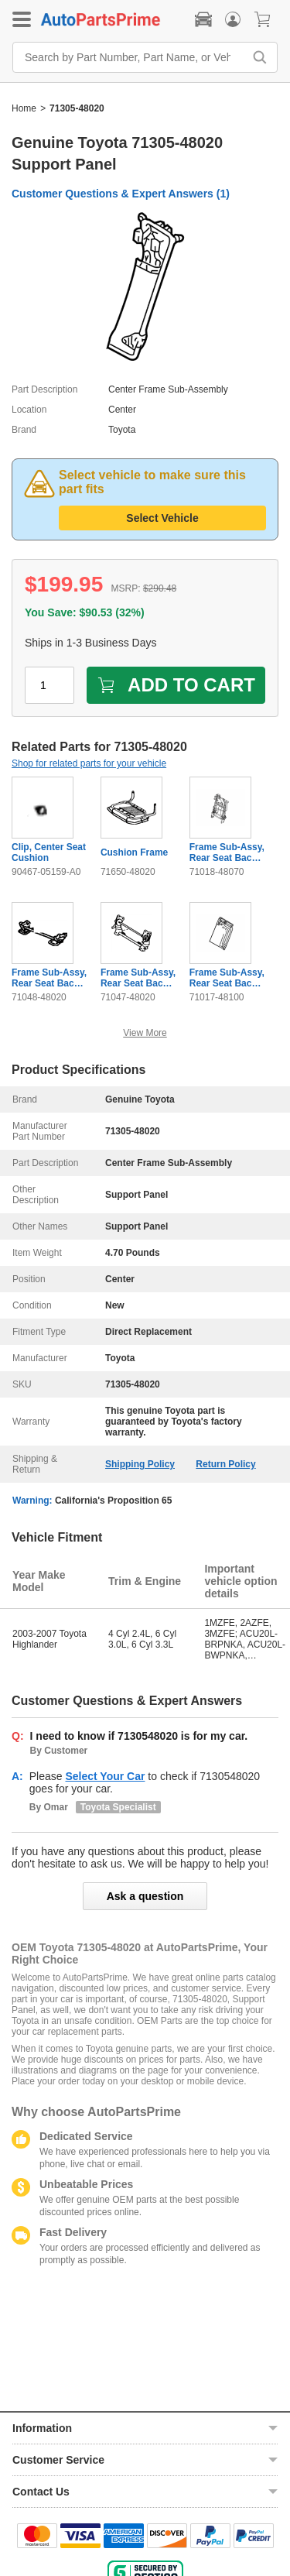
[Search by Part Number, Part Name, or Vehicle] (132, 57)
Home (24, 108)
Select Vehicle (162, 518)
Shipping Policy (140, 1464)
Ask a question (145, 1896)
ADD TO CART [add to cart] (176, 684)
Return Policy (225, 1464)
